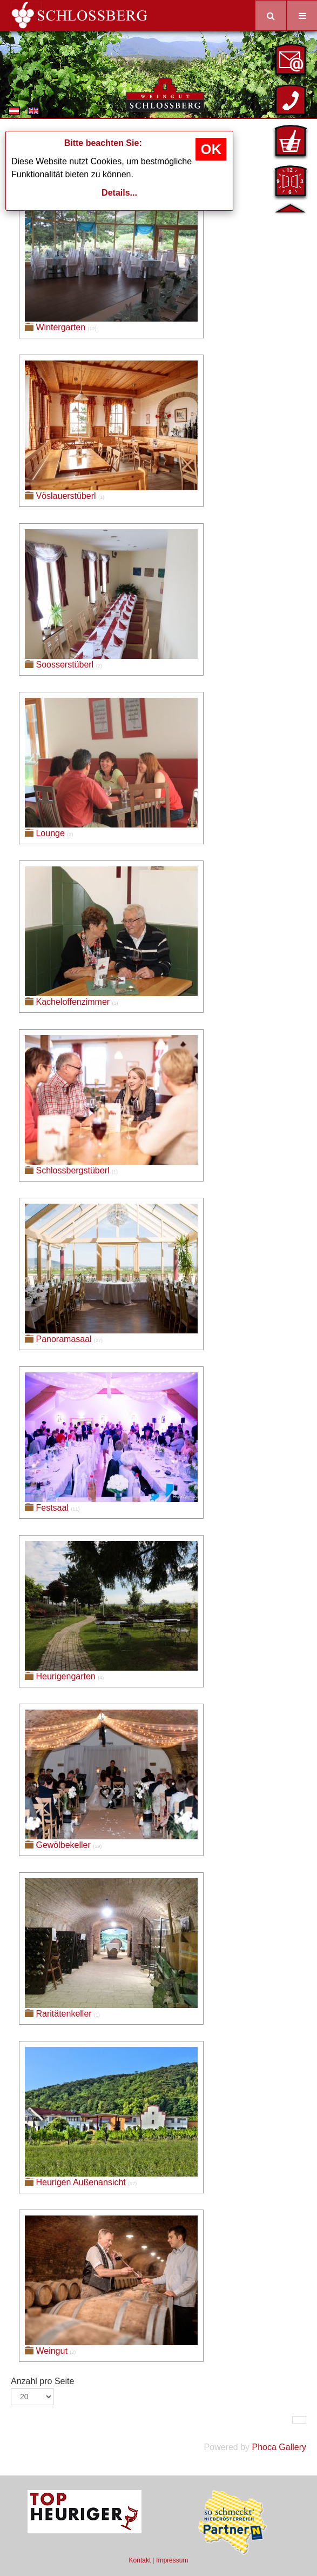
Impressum (172, 2560)
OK (211, 149)
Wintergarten (60, 327)
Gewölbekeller (63, 1845)
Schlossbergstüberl (72, 1170)
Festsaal (52, 1507)
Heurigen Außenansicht (80, 2182)
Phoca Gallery (279, 2447)
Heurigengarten (65, 1676)
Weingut (51, 2350)
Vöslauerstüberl (66, 495)
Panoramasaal (63, 1339)
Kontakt (140, 2560)
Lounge (50, 833)
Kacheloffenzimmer (73, 1001)
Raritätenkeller (63, 2013)
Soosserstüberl (64, 664)
